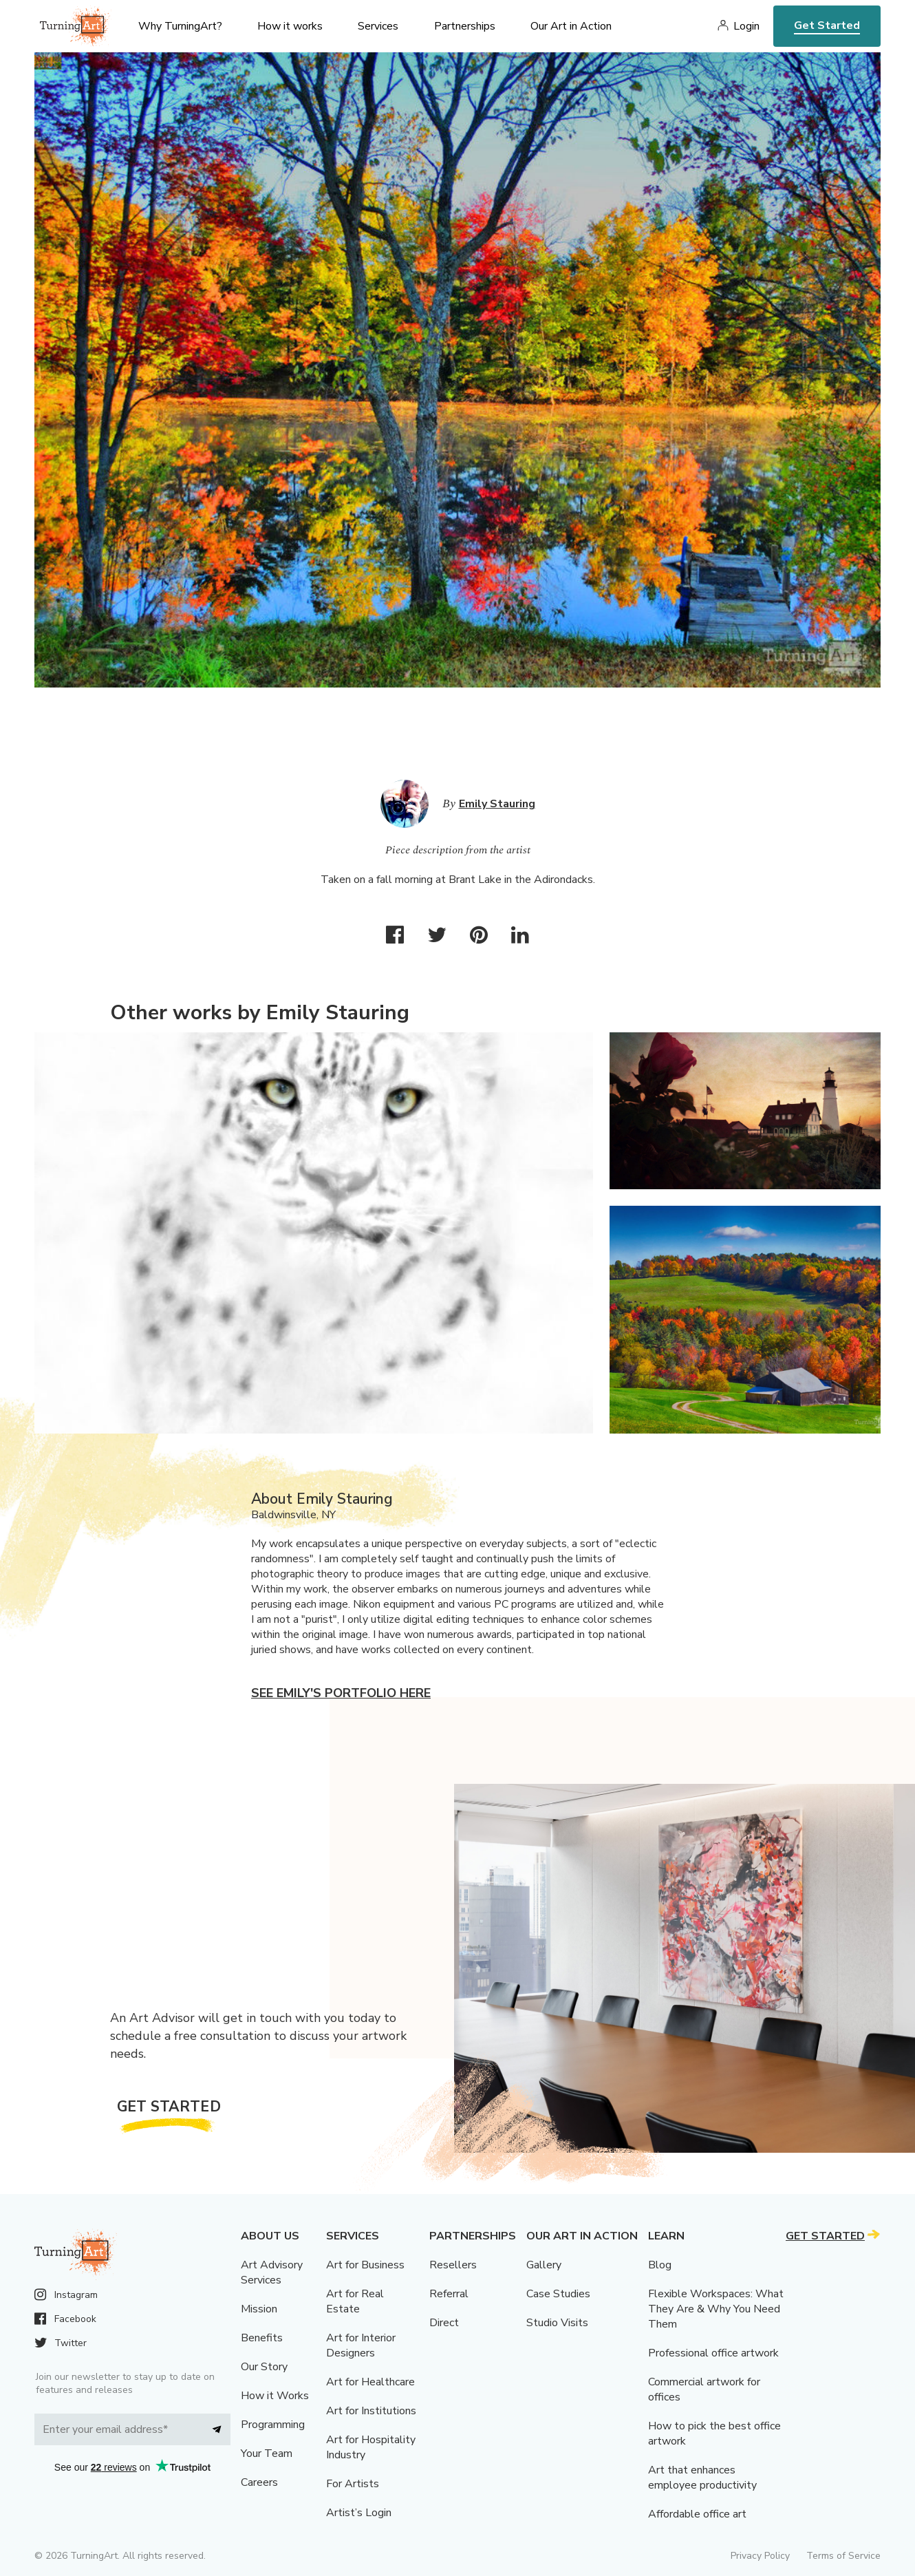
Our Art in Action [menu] (571, 26)
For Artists (352, 2483)
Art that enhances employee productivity (702, 2477)
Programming (273, 2424)
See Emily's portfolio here (341, 1693)
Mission (259, 2309)
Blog (659, 2264)
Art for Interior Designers (361, 2345)
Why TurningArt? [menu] (180, 26)
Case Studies (558, 2293)
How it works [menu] (290, 26)
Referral (449, 2293)
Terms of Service (843, 2555)
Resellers (453, 2264)
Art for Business (365, 2264)
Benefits (262, 2337)
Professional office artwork (713, 2353)
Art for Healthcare (370, 2381)
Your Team (266, 2453)
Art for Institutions (371, 2410)
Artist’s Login (358, 2512)
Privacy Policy (760, 2555)
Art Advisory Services (272, 2272)
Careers (259, 2482)
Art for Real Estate (355, 2301)
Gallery (543, 2264)
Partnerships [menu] (464, 26)
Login (746, 26)
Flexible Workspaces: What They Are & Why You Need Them (716, 2309)
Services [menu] (378, 26)
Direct (444, 2322)
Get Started (827, 25)
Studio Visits (557, 2322)
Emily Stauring (497, 803)
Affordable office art (697, 2514)
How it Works (275, 2395)
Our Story (264, 2366)
